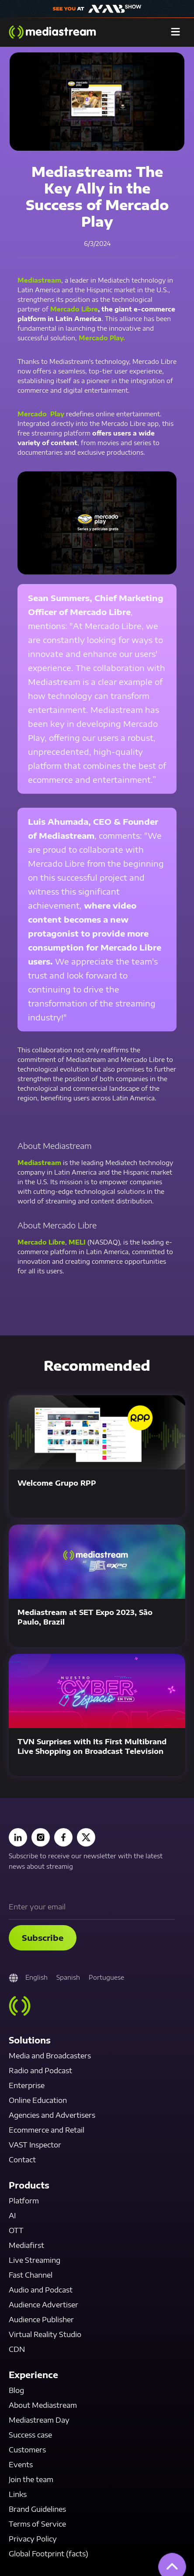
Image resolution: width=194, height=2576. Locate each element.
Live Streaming (34, 2260)
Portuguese (106, 1977)
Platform (24, 2200)
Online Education (38, 2100)
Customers (27, 2449)
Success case (30, 2435)
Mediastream (39, 280)
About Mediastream (43, 2405)
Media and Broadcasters (50, 2055)
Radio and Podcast (40, 2070)
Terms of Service (37, 2524)
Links (18, 2494)
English (36, 1977)
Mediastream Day (39, 2420)
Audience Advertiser (43, 2304)
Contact (22, 2159)
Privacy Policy (33, 2539)
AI (12, 2215)
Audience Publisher (41, 2319)
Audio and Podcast (41, 2290)
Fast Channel (30, 2275)
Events (21, 2464)
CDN (17, 2349)
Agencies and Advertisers (52, 2115)
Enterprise (27, 2085)
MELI (77, 1242)
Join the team (31, 2479)
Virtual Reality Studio (45, 2334)
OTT (16, 2230)
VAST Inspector (35, 2144)
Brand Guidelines (37, 2509)
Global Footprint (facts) (48, 2553)
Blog (16, 2390)
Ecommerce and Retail (46, 2130)
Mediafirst (26, 2245)
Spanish (68, 1977)
